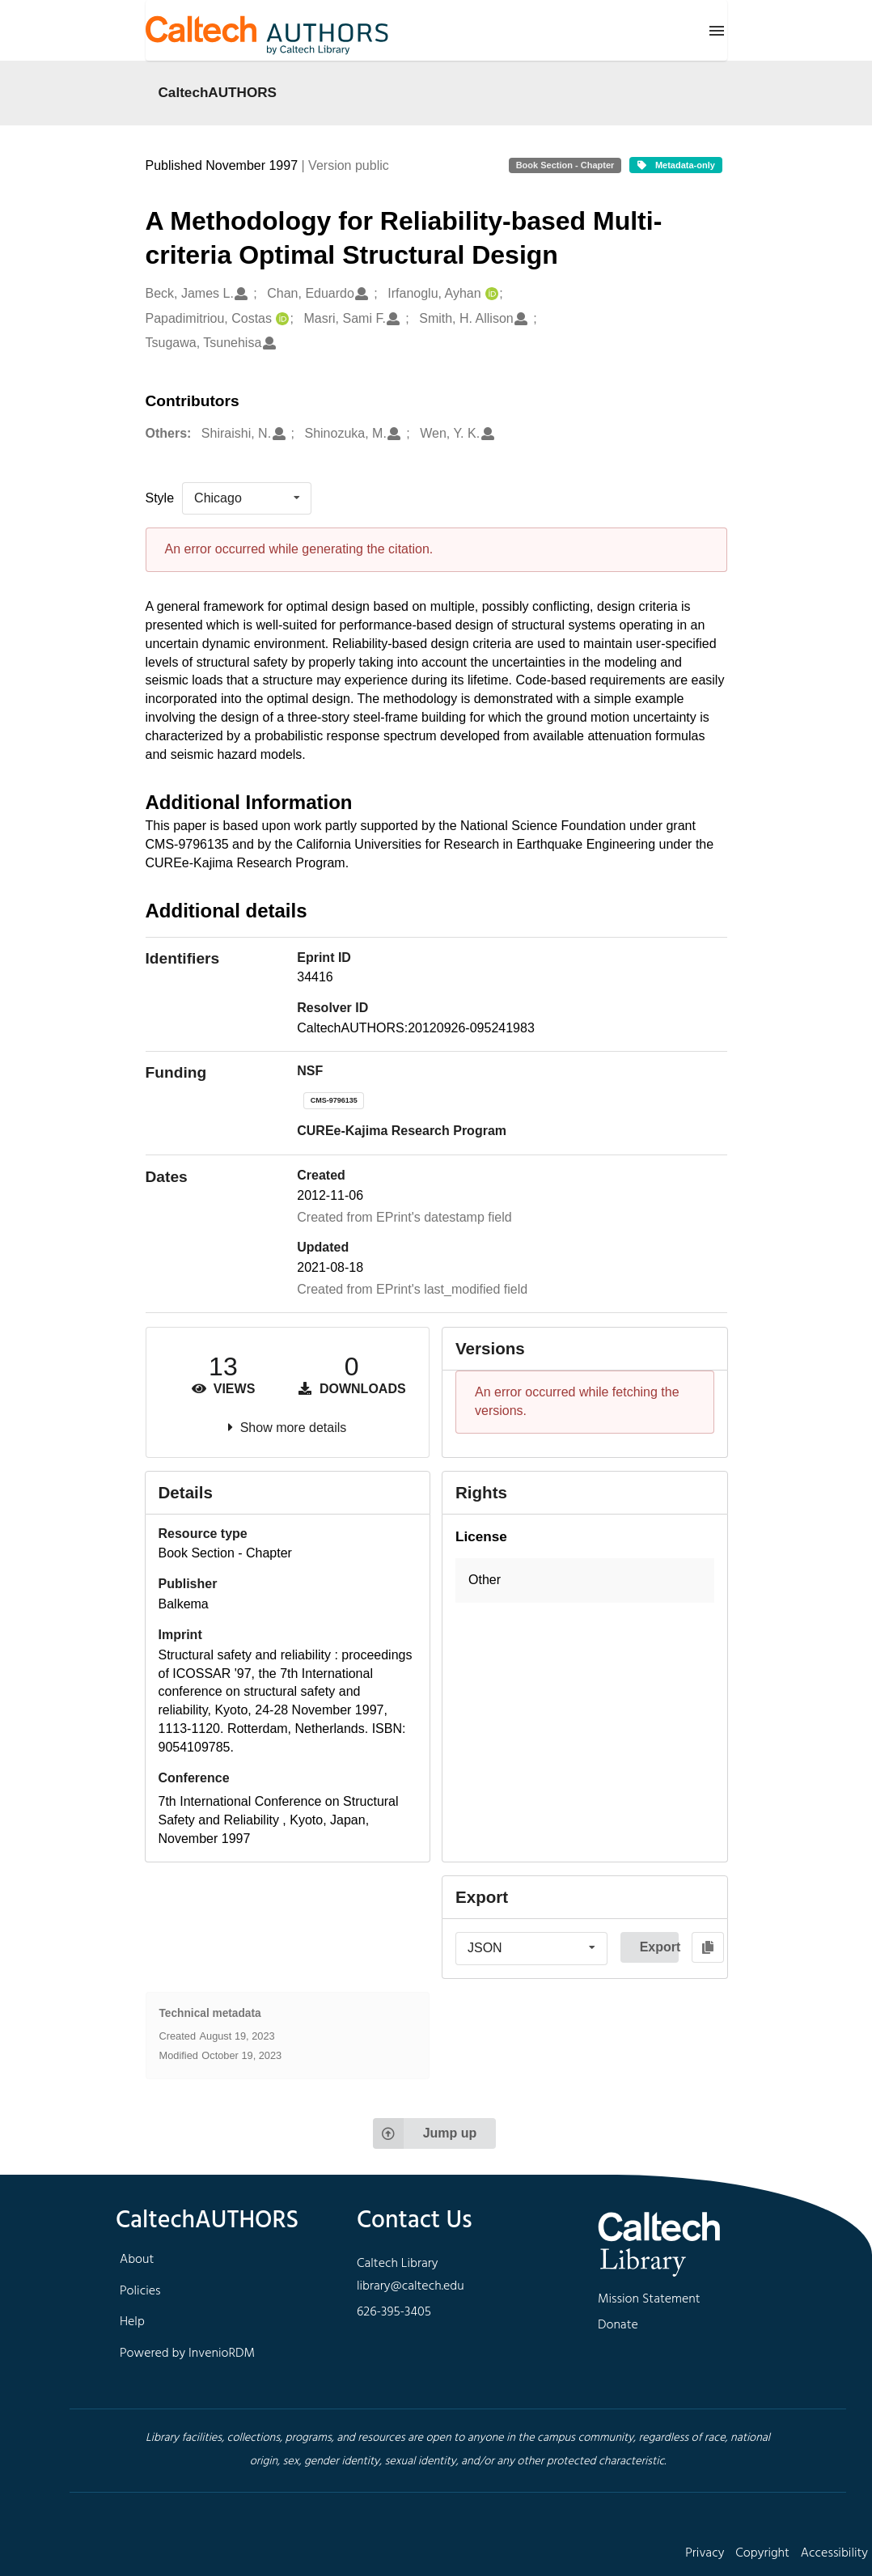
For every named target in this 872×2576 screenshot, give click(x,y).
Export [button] (659, 1947)
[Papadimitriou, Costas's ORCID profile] (280, 319)
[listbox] (246, 498)
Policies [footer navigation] (140, 2291)
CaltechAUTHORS (218, 92)
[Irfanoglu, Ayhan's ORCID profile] (489, 294)
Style (160, 498)
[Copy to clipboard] (708, 1947)
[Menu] (716, 30)
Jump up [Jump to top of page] (425, 2133)
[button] (584, 1580)
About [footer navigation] (137, 2259)
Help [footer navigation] (132, 2321)
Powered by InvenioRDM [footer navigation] (187, 2353)
